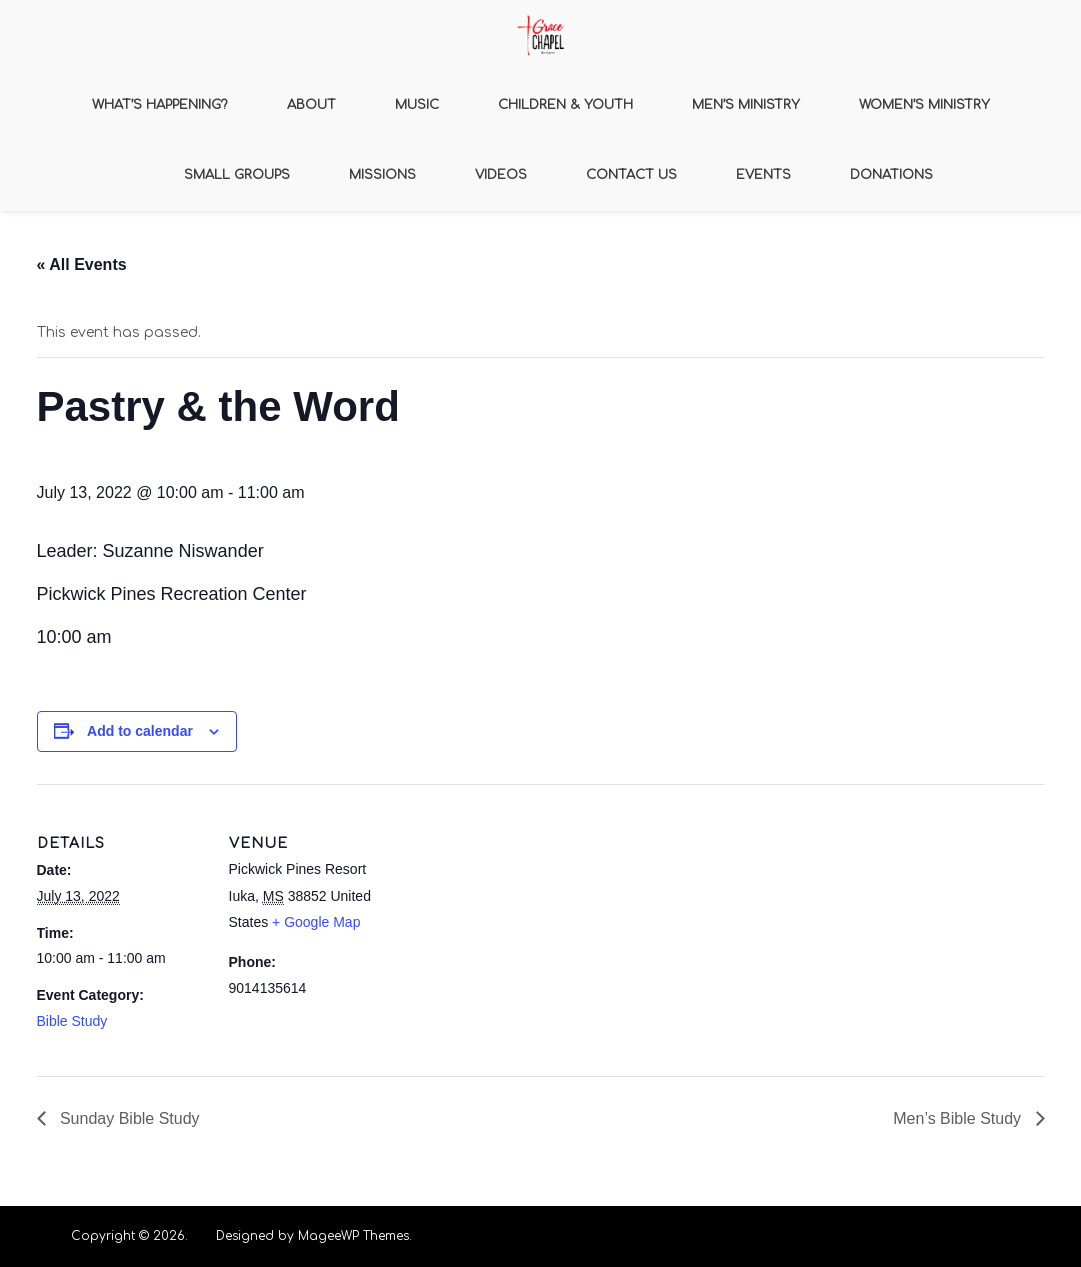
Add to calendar (140, 731)
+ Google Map (316, 922)
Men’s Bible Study (959, 1118)
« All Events (82, 264)
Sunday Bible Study (128, 1118)
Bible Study (72, 1021)
